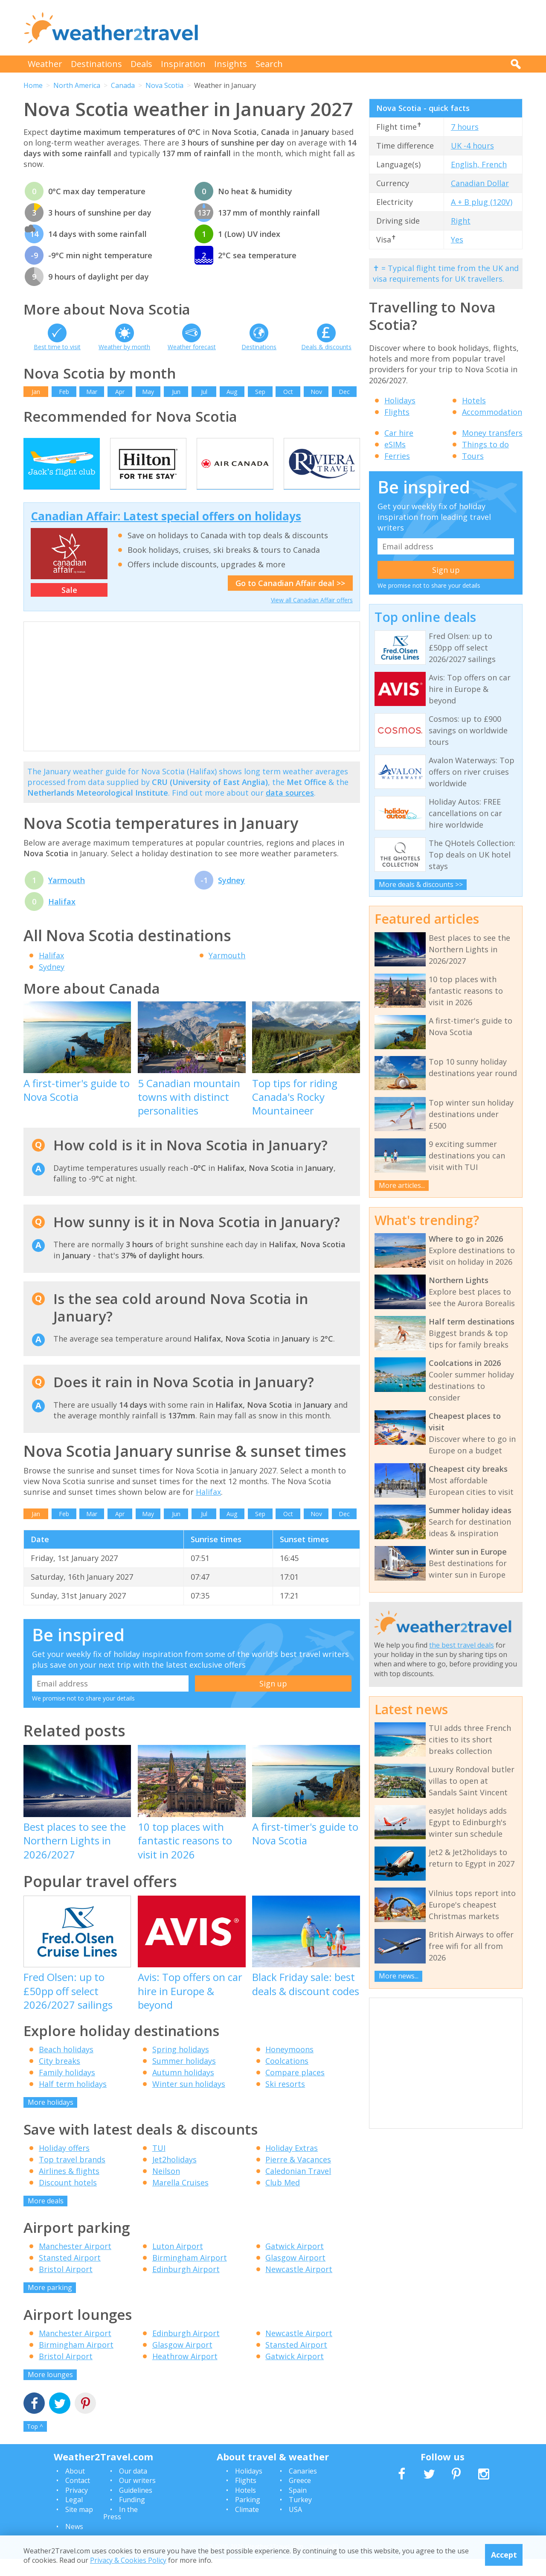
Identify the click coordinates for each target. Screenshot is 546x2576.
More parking (50, 2304)
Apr (120, 392)
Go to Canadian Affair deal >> (290, 600)
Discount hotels (68, 2199)
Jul (204, 392)
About (75, 2488)
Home (33, 85)
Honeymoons (289, 2066)
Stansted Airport (70, 2275)
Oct (288, 392)
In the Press (120, 2529)
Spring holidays (180, 2066)
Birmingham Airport (189, 2275)
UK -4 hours (472, 145)
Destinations (96, 64)
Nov (316, 392)
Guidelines (135, 2507)
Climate (247, 2526)
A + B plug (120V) (481, 202)
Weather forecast (192, 347)
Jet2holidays (174, 2176)
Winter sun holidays (188, 2101)
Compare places (295, 2089)
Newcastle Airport (298, 2286)
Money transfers (492, 433)
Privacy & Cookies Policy (128, 2560)
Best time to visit (57, 347)
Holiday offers (64, 2165)
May (148, 392)
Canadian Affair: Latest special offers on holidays (166, 533)
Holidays (399, 400)
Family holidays (67, 2089)
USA (295, 2526)
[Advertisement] (367, 28)
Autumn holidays (183, 2089)
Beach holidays (66, 2066)
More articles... (402, 1185)
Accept (504, 2555)
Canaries (303, 2488)
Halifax (62, 918)
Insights (230, 64)
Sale (69, 607)
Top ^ (35, 2443)
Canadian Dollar (480, 183)
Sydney (231, 897)
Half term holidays (73, 2101)
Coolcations (286, 2078)
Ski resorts (285, 2101)
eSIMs (395, 444)
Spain (298, 2507)
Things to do (485, 444)
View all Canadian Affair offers (312, 617)
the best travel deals (461, 1645)
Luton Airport (177, 2263)
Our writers (137, 2497)
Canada (123, 85)
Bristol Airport (66, 2286)
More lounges (50, 2391)
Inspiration (183, 64)
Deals (141, 64)
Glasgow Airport (295, 2275)
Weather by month (124, 347)
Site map (79, 2526)
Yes (457, 239)
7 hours (465, 127)
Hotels (474, 400)
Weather (45, 64)
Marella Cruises (180, 2199)
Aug (232, 392)
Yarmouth (66, 897)
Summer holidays (184, 2078)
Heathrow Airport (185, 2373)
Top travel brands (72, 2176)
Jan (36, 392)
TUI (159, 2165)
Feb (64, 392)
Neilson (166, 2188)
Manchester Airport (75, 2263)
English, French (479, 164)
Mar (91, 392)
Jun (176, 392)
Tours (473, 456)
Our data (133, 2488)
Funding (132, 2516)
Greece (300, 2497)
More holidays (50, 2119)
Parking (247, 2516)
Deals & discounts (326, 347)
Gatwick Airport (294, 2263)
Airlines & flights (69, 2188)
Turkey (300, 2516)
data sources (290, 810)
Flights (397, 412)
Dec (344, 392)
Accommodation (492, 412)
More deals (46, 2218)
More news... (398, 1976)
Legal (74, 2516)
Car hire (398, 433)
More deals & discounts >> (421, 884)
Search (269, 64)
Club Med (282, 2199)
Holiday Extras (291, 2165)
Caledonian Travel (298, 2188)
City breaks (59, 2078)
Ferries (397, 456)
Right (460, 221)
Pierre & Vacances (298, 2176)
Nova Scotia (164, 85)
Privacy (76, 2507)
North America (76, 85)
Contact (77, 2497)
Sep (260, 392)
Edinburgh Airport (186, 2286)
